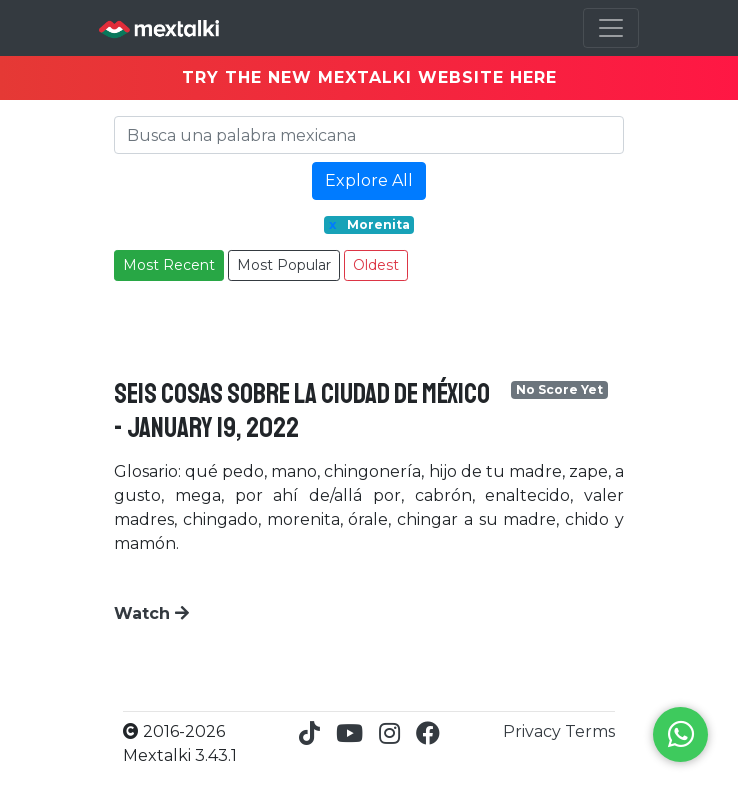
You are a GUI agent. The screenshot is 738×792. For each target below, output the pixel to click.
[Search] (369, 135)
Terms (590, 731)
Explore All (369, 180)
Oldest (376, 265)
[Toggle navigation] (611, 28)
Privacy (534, 731)
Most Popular (284, 265)
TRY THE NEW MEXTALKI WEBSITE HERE (369, 77)
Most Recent (169, 265)
